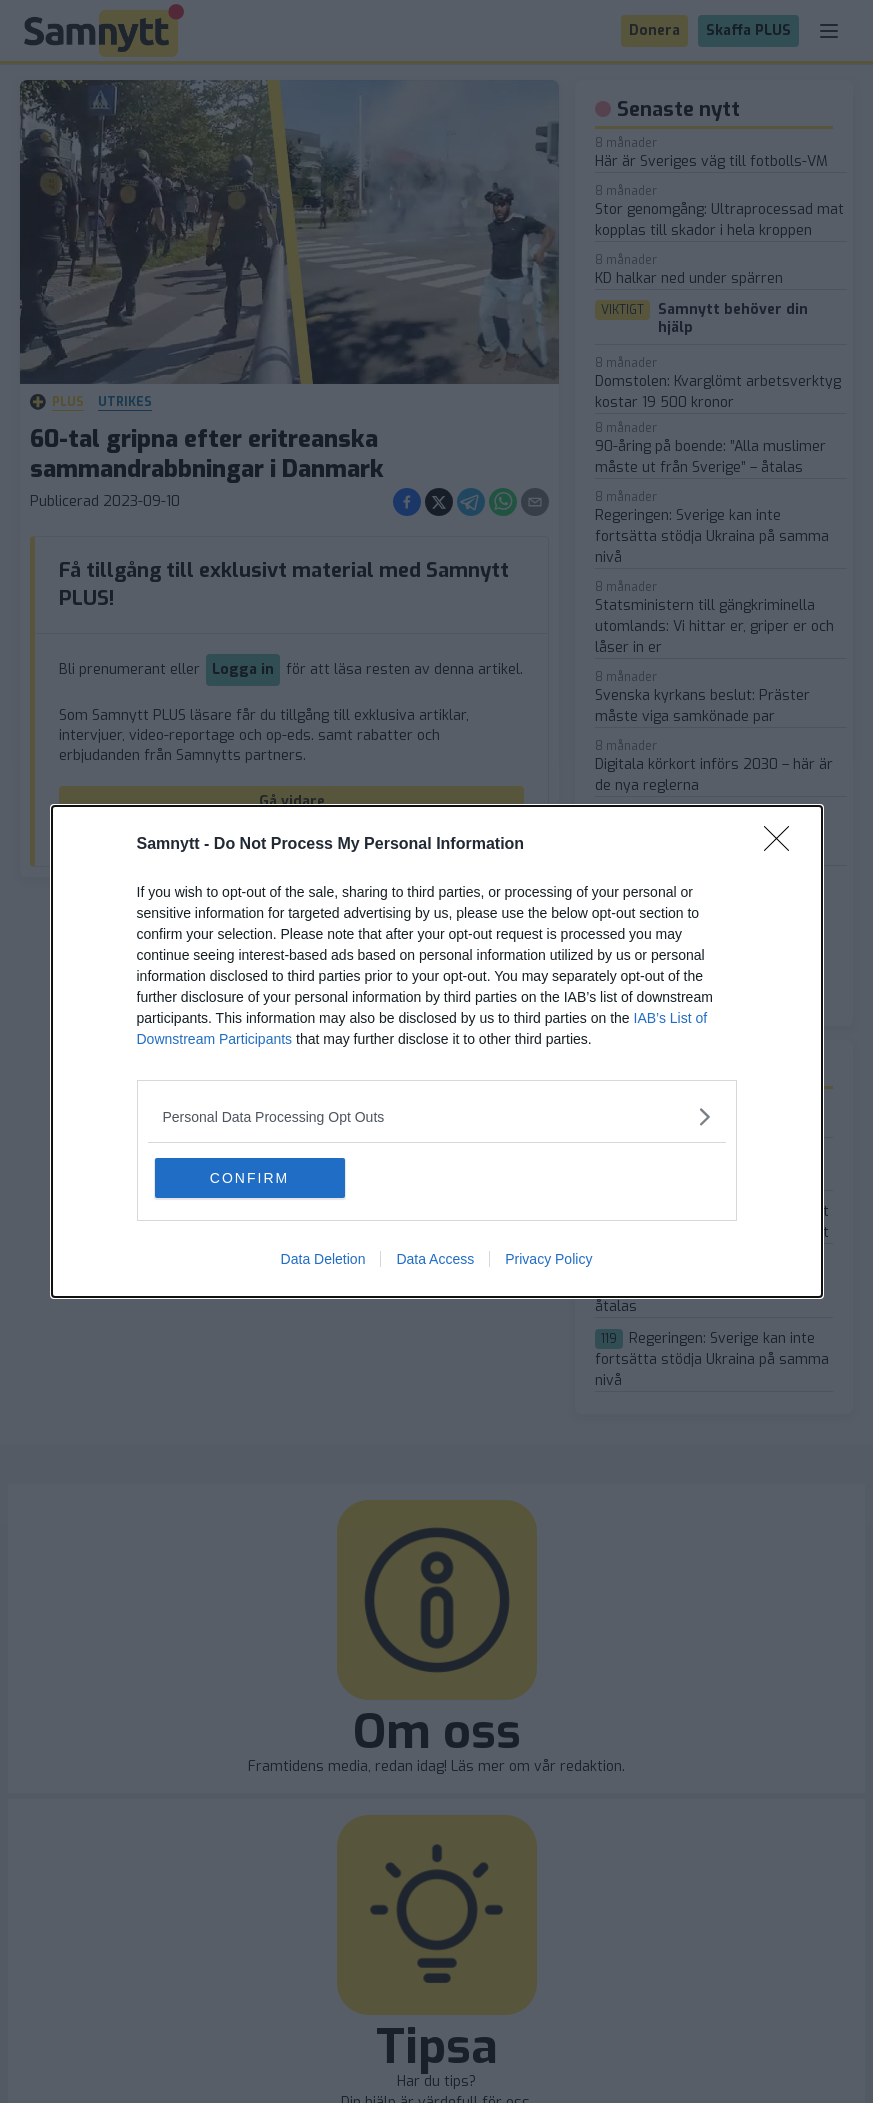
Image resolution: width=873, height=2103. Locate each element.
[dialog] (437, 1051)
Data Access (435, 1259)
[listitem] (437, 1116)
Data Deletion (323, 1259)
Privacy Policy (548, 1259)
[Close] (783, 845)
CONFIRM (249, 1178)
